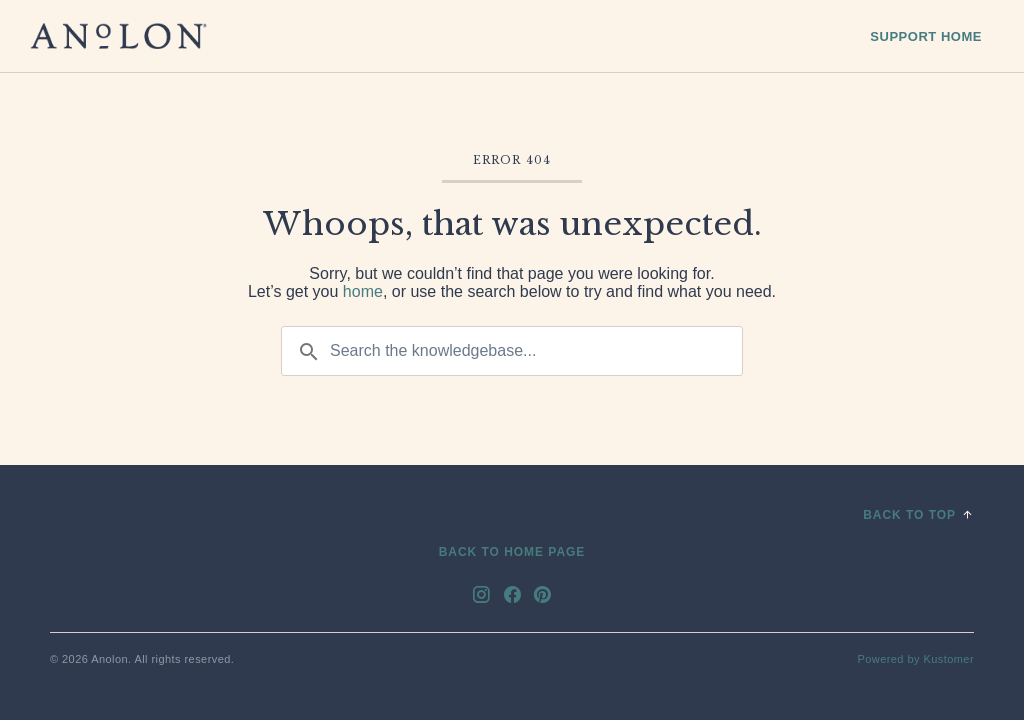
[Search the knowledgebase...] (512, 351)
